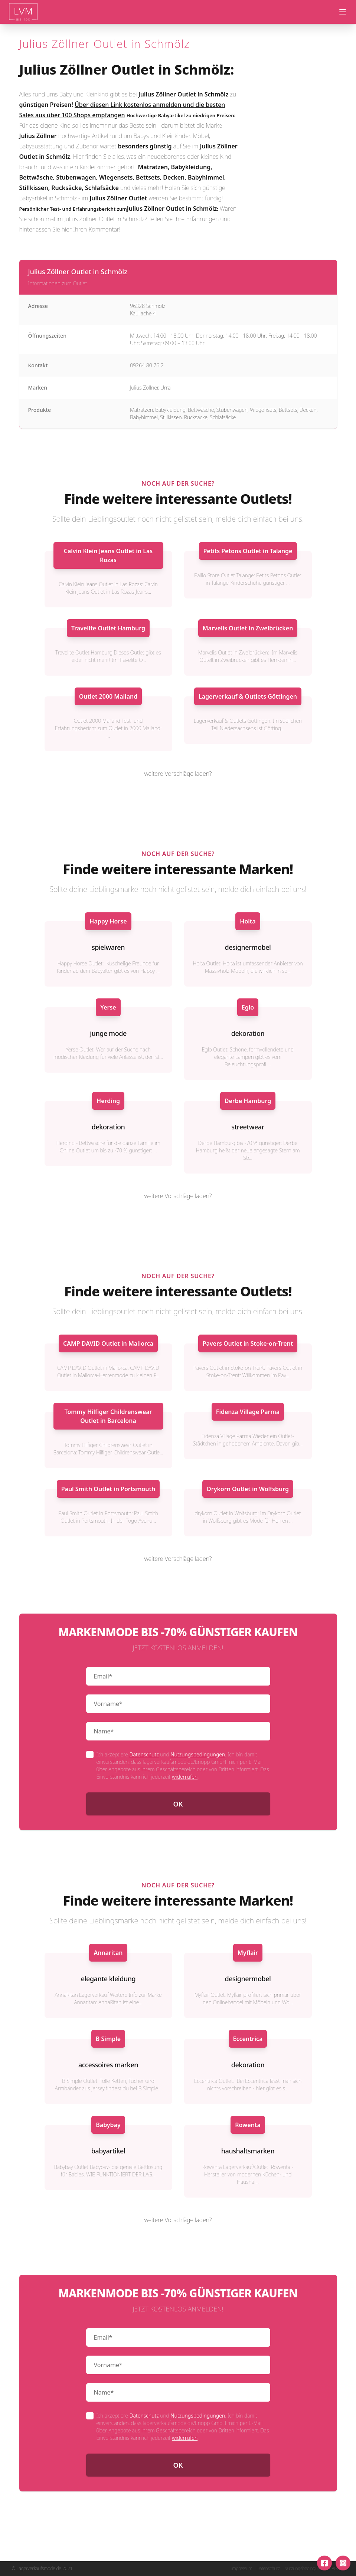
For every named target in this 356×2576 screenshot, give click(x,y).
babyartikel (108, 2150)
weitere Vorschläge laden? (178, 773)
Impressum (241, 2569)
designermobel (248, 947)
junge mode (108, 1033)
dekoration (248, 1033)
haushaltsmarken (248, 2150)
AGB (336, 2569)
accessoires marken (108, 2064)
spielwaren (108, 947)
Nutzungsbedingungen (197, 1754)
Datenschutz (144, 1754)
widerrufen (184, 1776)
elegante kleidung (108, 1978)
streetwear (247, 1126)
